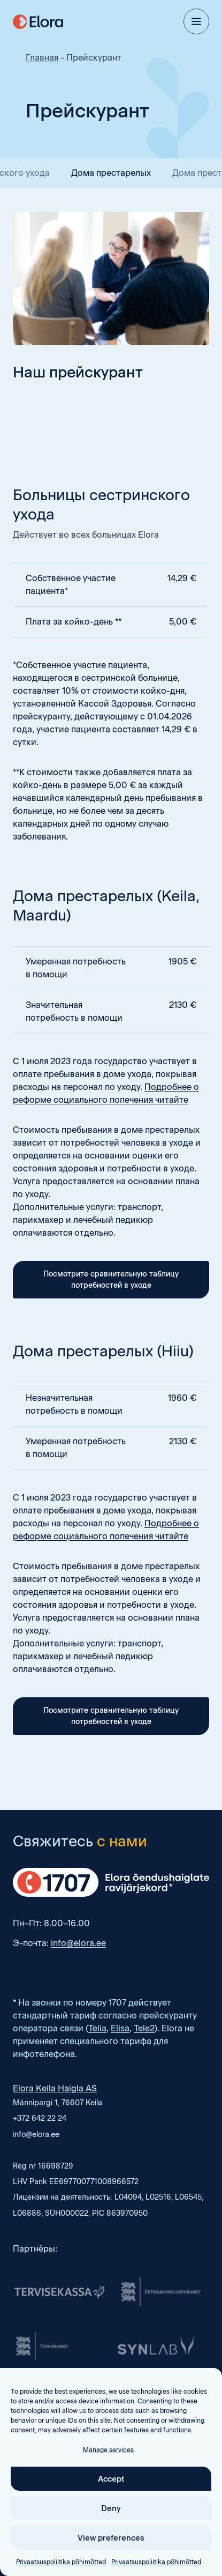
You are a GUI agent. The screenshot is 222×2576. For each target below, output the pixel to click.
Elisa (120, 2028)
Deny (111, 2552)
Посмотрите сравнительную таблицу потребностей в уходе (111, 1280)
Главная (42, 58)
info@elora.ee (78, 1943)
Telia (97, 2028)
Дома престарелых (111, 173)
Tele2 (144, 2028)
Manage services (108, 2494)
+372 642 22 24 (39, 2118)
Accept (111, 2522)
